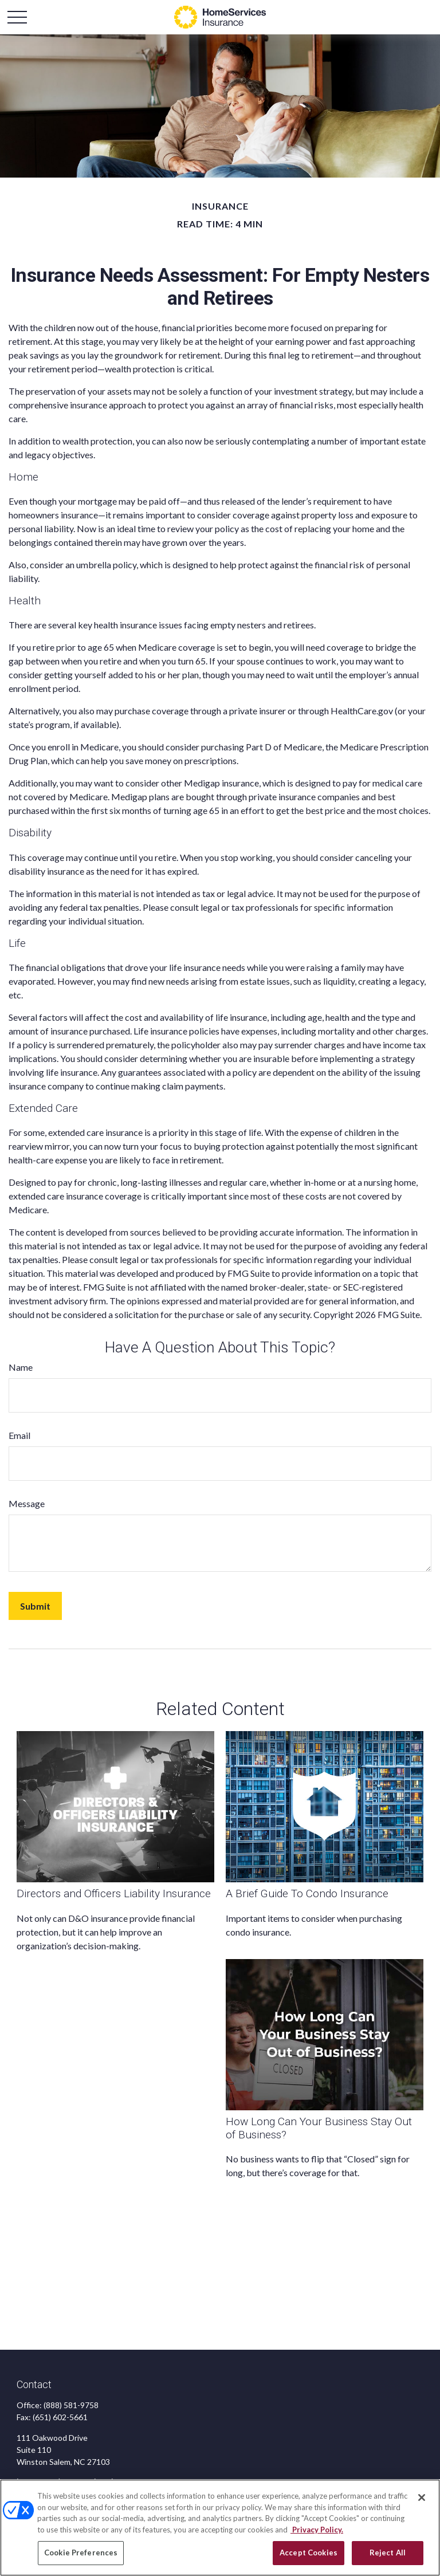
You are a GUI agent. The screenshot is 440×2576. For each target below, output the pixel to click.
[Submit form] (35, 1606)
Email (19, 1435)
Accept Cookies (308, 2552)
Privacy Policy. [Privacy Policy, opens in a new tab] (316, 2529)
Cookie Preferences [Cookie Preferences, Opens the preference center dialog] (80, 2552)
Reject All (388, 2552)
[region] (220, 2527)
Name (21, 1367)
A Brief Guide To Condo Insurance (307, 1893)
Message (27, 1503)
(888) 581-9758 (71, 2405)
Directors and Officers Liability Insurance (114, 1893)
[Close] (421, 2497)
